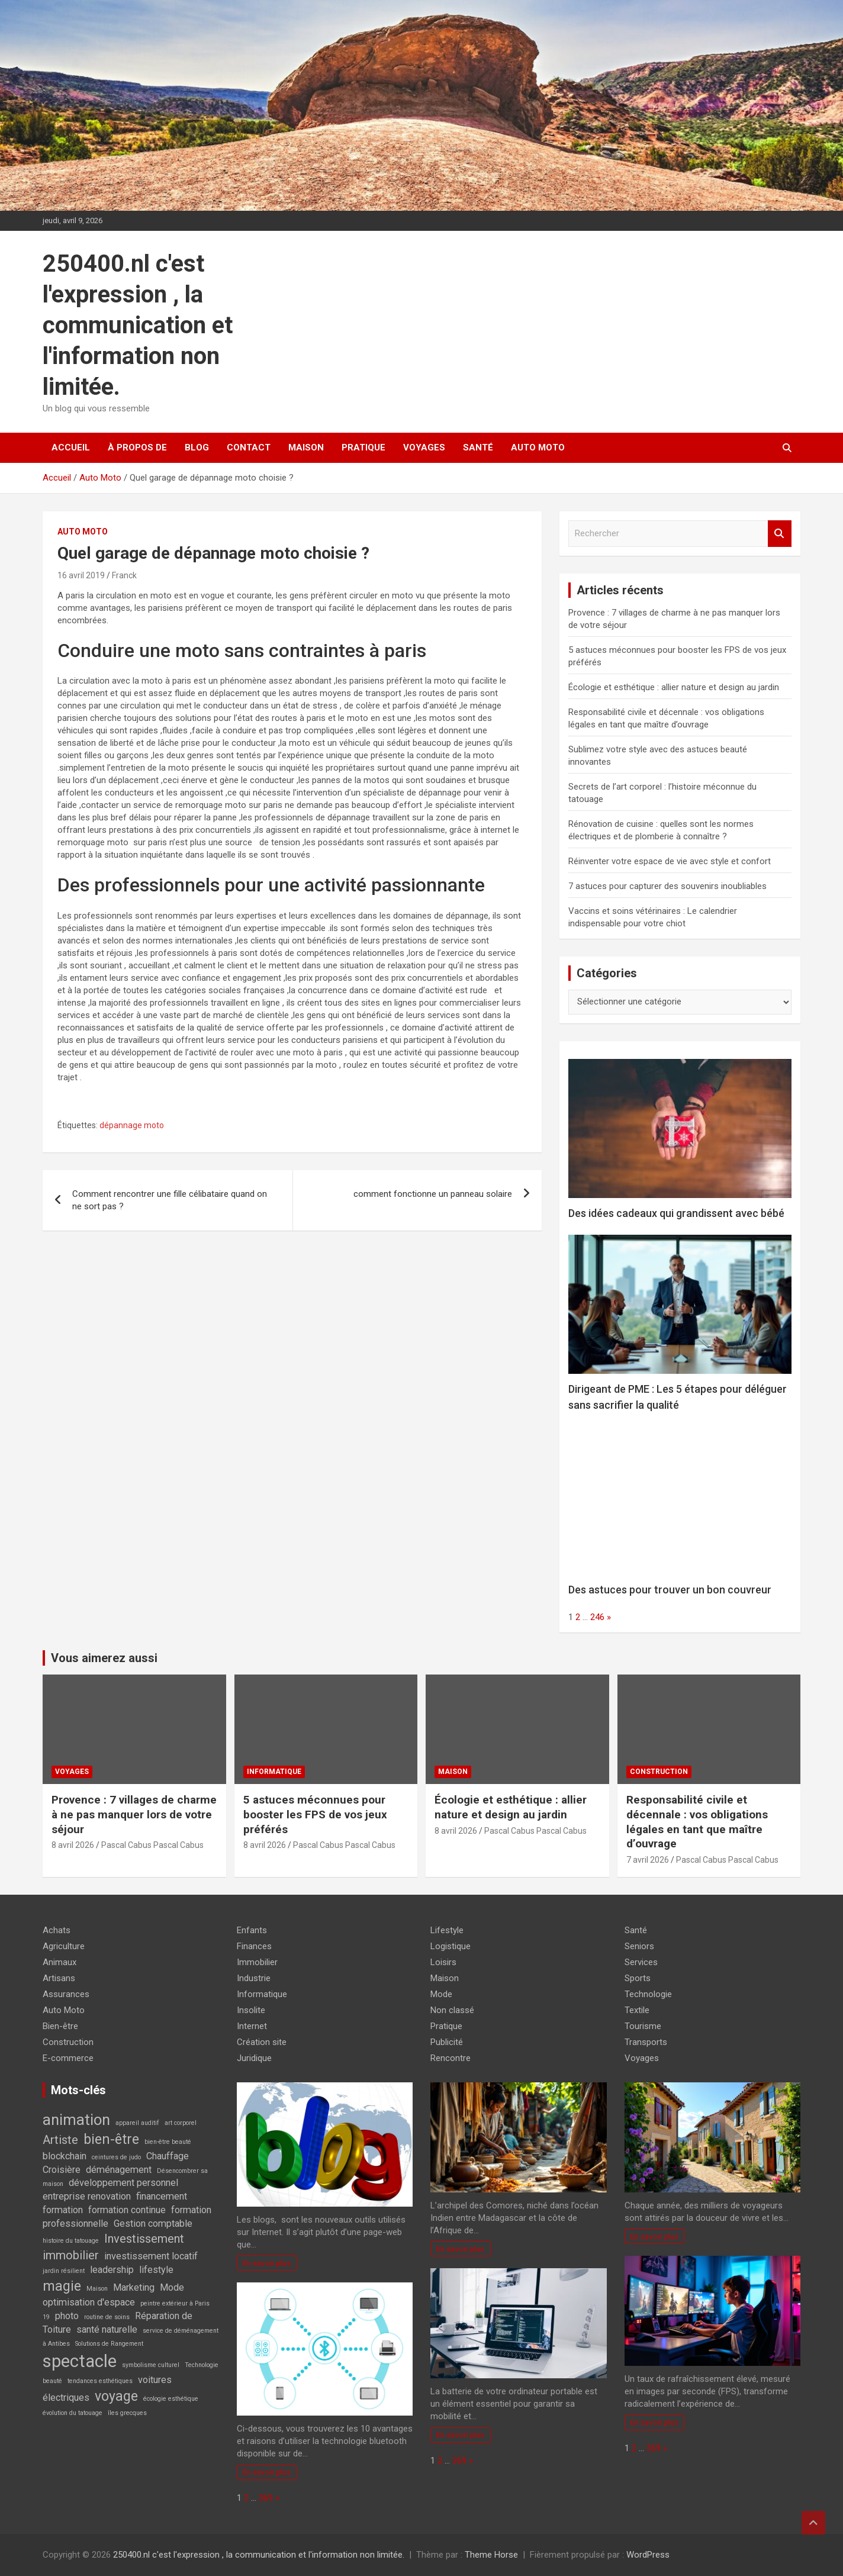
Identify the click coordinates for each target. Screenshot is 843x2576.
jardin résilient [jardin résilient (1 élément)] (64, 2271)
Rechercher (779, 533)
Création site (262, 2042)
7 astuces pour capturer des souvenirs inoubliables (667, 886)
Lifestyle (447, 1930)
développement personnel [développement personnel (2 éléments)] (123, 2182)
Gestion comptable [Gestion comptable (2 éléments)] (153, 2223)
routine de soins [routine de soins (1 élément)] (107, 2317)
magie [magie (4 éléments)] (62, 2286)
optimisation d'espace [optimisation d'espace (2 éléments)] (89, 2302)
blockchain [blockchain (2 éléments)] (64, 2156)
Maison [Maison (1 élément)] (97, 2288)
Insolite (251, 2010)
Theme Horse (491, 2554)
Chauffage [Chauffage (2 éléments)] (167, 2156)
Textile (637, 2010)
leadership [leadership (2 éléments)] (112, 2269)
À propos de (137, 447)
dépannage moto (131, 1125)
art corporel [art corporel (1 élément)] (181, 2123)
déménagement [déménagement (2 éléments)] (119, 2169)
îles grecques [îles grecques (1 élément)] (127, 2413)
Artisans (59, 1978)
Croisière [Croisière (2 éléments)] (62, 2169)
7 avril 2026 (647, 1860)
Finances (254, 1946)
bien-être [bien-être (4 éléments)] (111, 2139)
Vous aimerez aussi (104, 1658)
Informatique (274, 1771)
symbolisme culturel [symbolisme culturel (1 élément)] (150, 2365)
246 (597, 1617)
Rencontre (450, 2058)
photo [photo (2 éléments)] (67, 2315)
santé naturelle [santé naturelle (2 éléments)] (106, 2329)
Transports (646, 2042)
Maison (306, 447)
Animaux (59, 1962)
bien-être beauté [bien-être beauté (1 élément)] (167, 2142)
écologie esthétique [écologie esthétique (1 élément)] (170, 2399)
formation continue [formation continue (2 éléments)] (127, 2210)
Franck (124, 575)
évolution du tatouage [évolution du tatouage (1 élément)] (72, 2413)
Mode (441, 1994)
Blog (197, 447)
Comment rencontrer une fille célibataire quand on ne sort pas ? (169, 1200)
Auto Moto (538, 447)
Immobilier (257, 1962)
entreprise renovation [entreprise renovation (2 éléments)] (87, 2196)
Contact (249, 447)
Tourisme (643, 2026)
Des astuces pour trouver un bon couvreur (669, 1589)
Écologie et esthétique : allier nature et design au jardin (673, 687)
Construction (659, 1771)
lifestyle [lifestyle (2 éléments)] (156, 2269)
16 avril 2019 (81, 575)
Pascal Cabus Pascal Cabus (152, 1845)
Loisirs (443, 1962)
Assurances (66, 1994)
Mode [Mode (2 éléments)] (172, 2287)
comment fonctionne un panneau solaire (432, 1194)
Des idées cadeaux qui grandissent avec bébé (676, 1213)
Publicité (446, 2042)
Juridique (254, 2058)
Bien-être (60, 2026)
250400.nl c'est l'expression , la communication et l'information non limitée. (138, 325)
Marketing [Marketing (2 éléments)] (134, 2287)
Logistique (450, 1946)
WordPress (648, 2554)
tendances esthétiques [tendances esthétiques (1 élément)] (100, 2381)
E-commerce (68, 2058)
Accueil (71, 447)
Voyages (424, 447)
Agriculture (64, 1946)
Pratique (363, 447)
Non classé (452, 2010)
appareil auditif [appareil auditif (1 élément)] (137, 2123)
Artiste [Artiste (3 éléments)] (60, 2140)
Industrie (254, 1978)
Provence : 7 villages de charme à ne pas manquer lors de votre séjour (134, 1814)
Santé (478, 447)
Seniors (639, 1946)
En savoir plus (267, 2263)
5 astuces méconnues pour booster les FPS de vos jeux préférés (315, 1814)
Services (641, 1962)
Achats (56, 1930)
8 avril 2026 (73, 1845)
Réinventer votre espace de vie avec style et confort (669, 861)
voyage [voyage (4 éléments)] (116, 2396)
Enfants (252, 1930)
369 (266, 2498)
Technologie (648, 1994)
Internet (252, 2026)
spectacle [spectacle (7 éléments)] (80, 2361)
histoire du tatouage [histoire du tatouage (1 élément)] (71, 2241)
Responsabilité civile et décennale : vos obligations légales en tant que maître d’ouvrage (697, 1821)
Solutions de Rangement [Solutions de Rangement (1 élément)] (109, 2344)
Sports (638, 1978)
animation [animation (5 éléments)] (76, 2120)
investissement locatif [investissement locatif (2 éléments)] (151, 2256)
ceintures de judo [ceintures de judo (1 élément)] (116, 2157)
